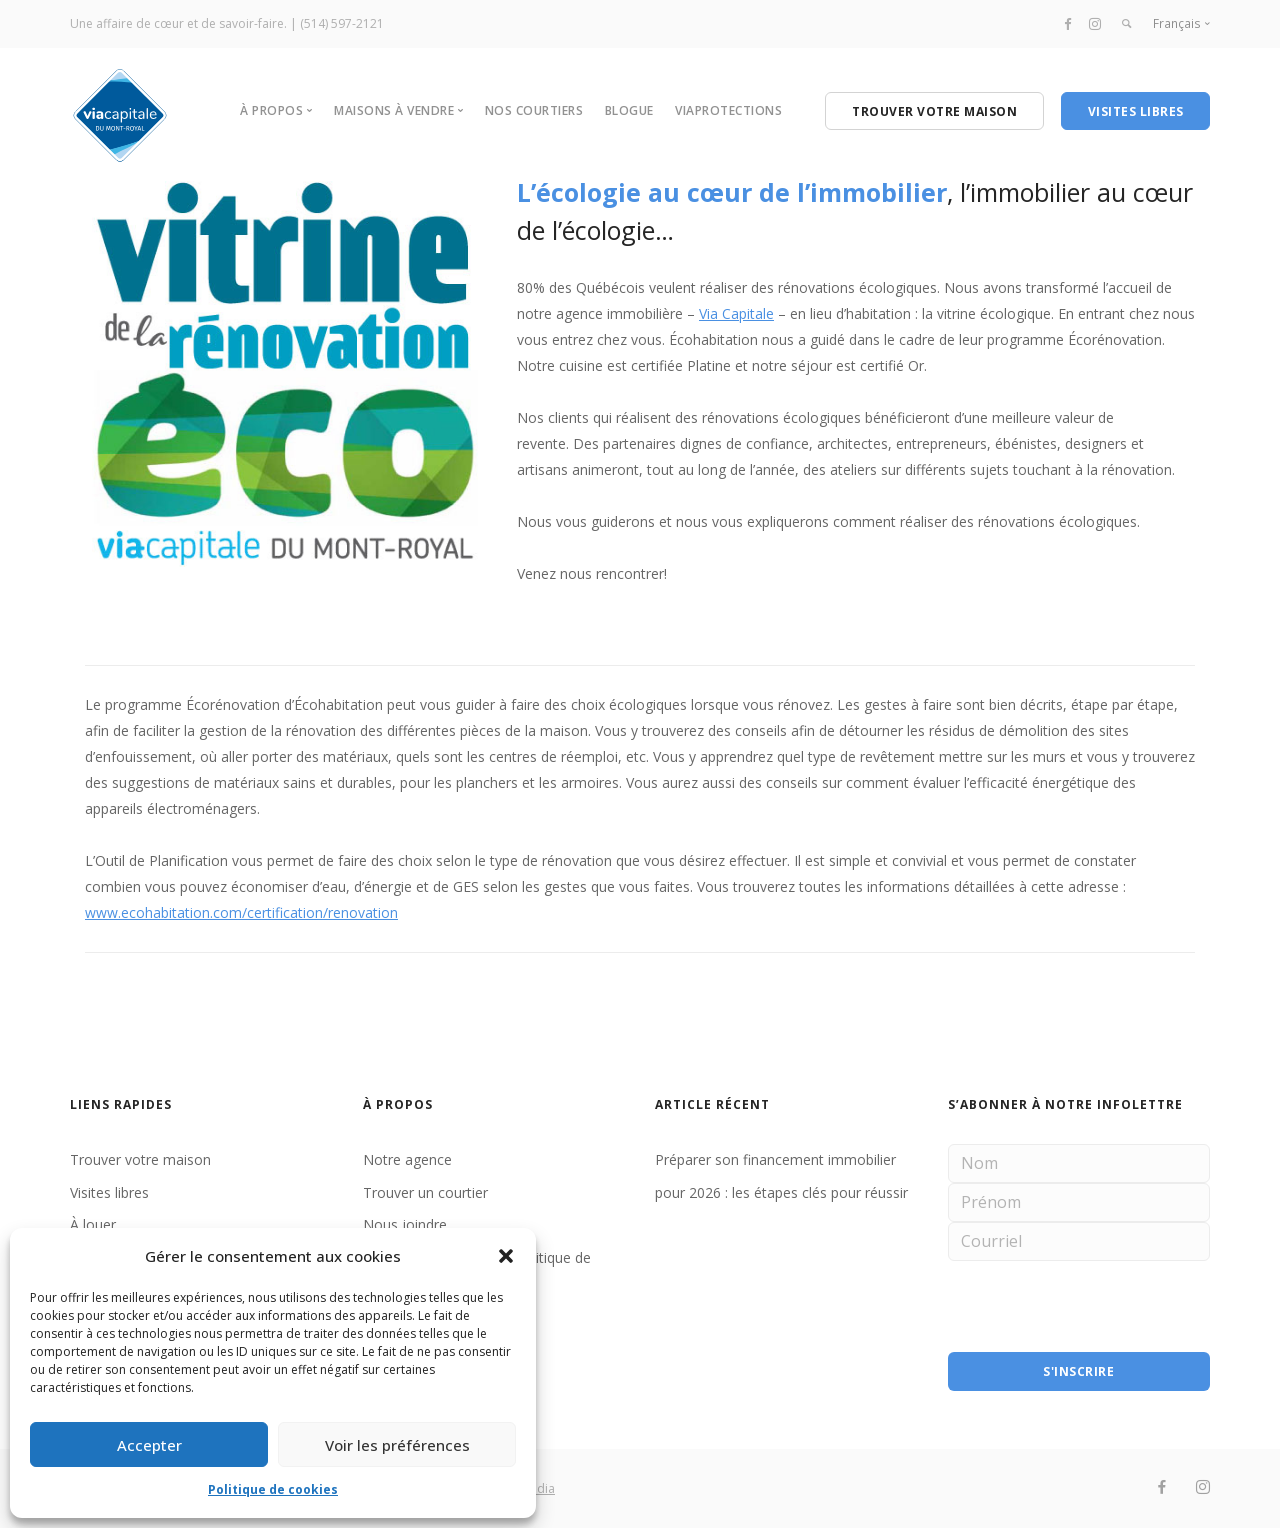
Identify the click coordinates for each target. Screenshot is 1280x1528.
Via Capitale (736, 313)
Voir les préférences (397, 1445)
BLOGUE (629, 110)
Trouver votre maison (140, 1159)
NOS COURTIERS (534, 110)
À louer (93, 1224)
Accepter (149, 1445)
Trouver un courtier (425, 1192)
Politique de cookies (273, 1489)
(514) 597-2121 (342, 23)
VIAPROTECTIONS (728, 110)
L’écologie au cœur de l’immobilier (732, 192)
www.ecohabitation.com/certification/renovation (241, 912)
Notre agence (407, 1159)
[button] (506, 1256)
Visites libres (109, 1192)
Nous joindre (405, 1224)
